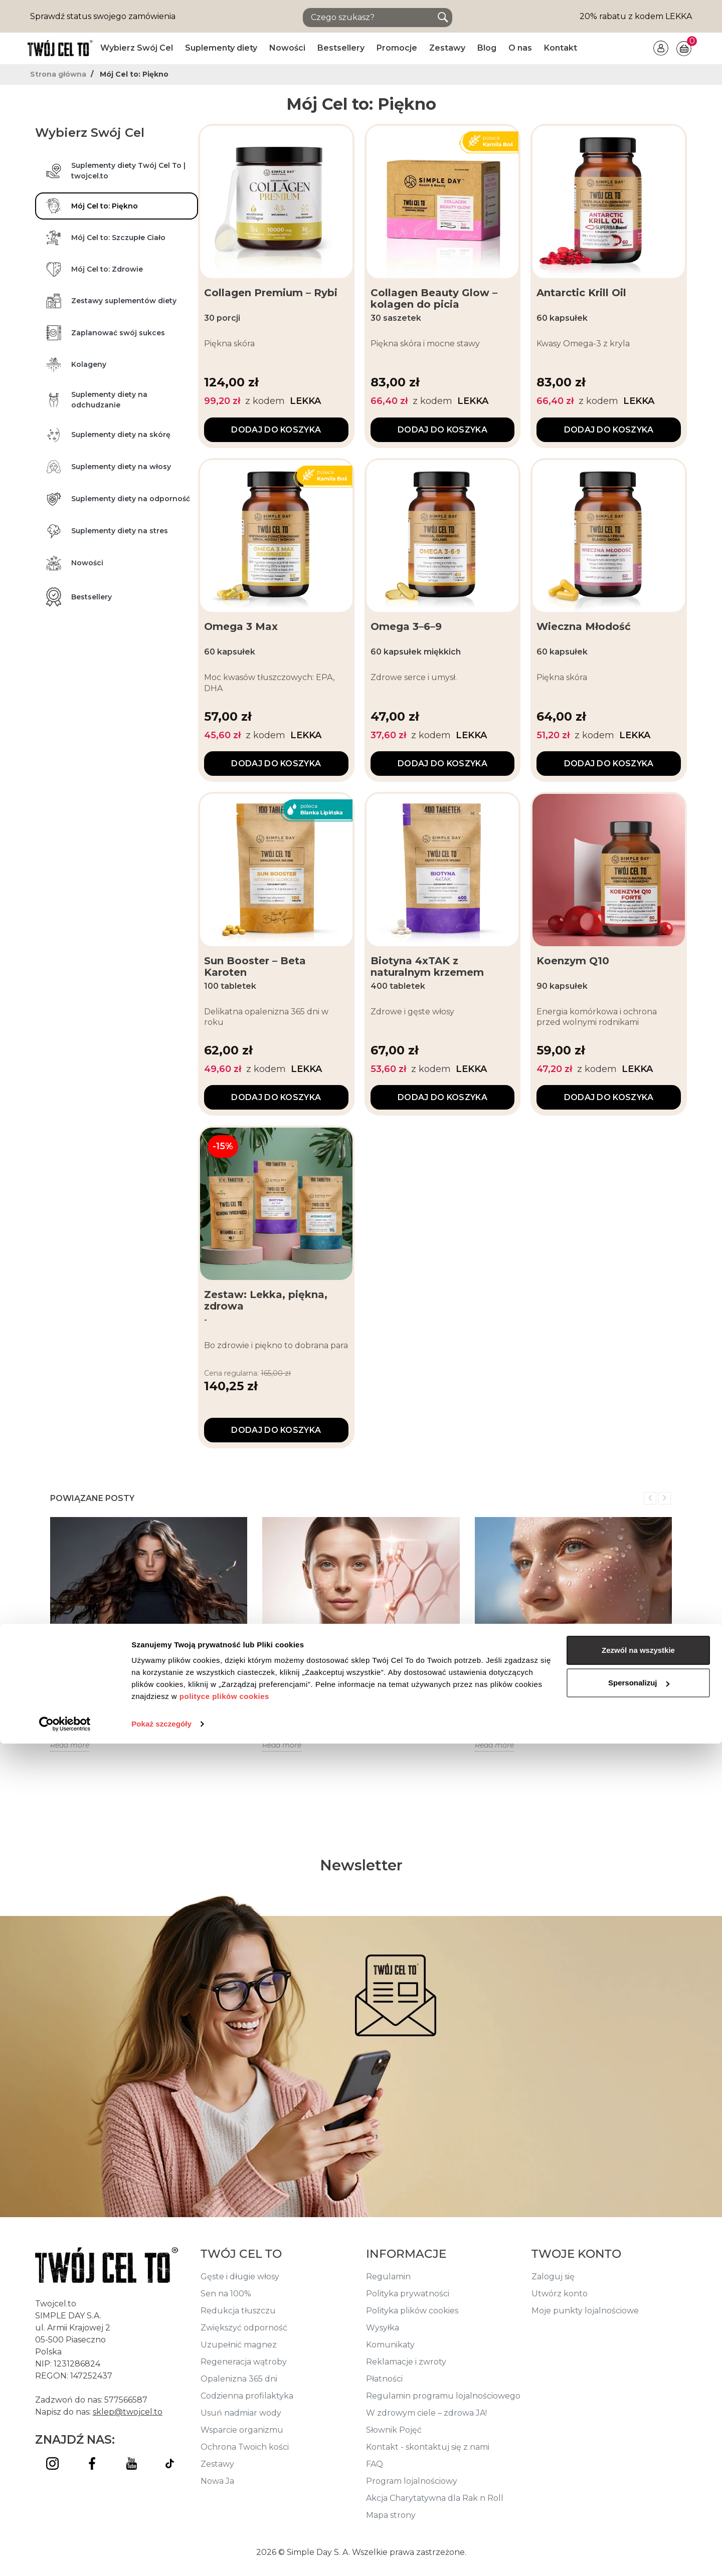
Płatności (384, 2379)
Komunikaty (390, 2344)
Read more (69, 1745)
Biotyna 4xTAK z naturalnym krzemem (427, 966)
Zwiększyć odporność (244, 2327)
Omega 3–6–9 (406, 626)
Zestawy (447, 48)
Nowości (287, 48)
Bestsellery (341, 48)
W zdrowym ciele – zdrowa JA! (426, 2413)
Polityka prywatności (407, 2293)
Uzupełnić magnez (239, 2344)
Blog (486, 48)
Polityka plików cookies (412, 2310)
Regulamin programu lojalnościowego (443, 2396)
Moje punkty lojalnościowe (585, 2310)
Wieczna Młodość (583, 626)
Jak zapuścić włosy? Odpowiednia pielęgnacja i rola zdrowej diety (132, 1670)
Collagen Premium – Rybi (270, 293)
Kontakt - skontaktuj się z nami (427, 2447)
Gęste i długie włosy (240, 2276)
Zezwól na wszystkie (638, 2482)
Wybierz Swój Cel (136, 48)
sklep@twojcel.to (127, 2412)
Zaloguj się (553, 2276)
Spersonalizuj (638, 2515)
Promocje (397, 48)
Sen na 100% (226, 2293)
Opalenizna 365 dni (239, 2379)
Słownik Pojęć (394, 2430)
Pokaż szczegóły (161, 2556)
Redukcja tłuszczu (238, 2310)
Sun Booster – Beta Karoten (255, 966)
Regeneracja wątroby (244, 2362)
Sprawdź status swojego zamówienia (102, 16)
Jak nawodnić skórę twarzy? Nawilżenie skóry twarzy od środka (572, 1670)
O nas (520, 48)
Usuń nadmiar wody (241, 2413)
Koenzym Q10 (572, 961)
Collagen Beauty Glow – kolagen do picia (434, 298)
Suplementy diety (221, 48)
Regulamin (388, 2276)
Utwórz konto (559, 2293)
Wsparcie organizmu (242, 2430)
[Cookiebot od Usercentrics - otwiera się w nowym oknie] (65, 2556)
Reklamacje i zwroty (406, 2362)
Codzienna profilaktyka (247, 2396)
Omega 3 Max (241, 626)
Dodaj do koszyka (276, 430)
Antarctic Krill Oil (581, 293)
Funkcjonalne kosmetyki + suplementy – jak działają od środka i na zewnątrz (358, 1670)
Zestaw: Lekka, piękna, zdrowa (265, 1300)
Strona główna (59, 74)
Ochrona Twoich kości (245, 2447)
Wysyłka (382, 2327)
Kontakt (560, 48)
